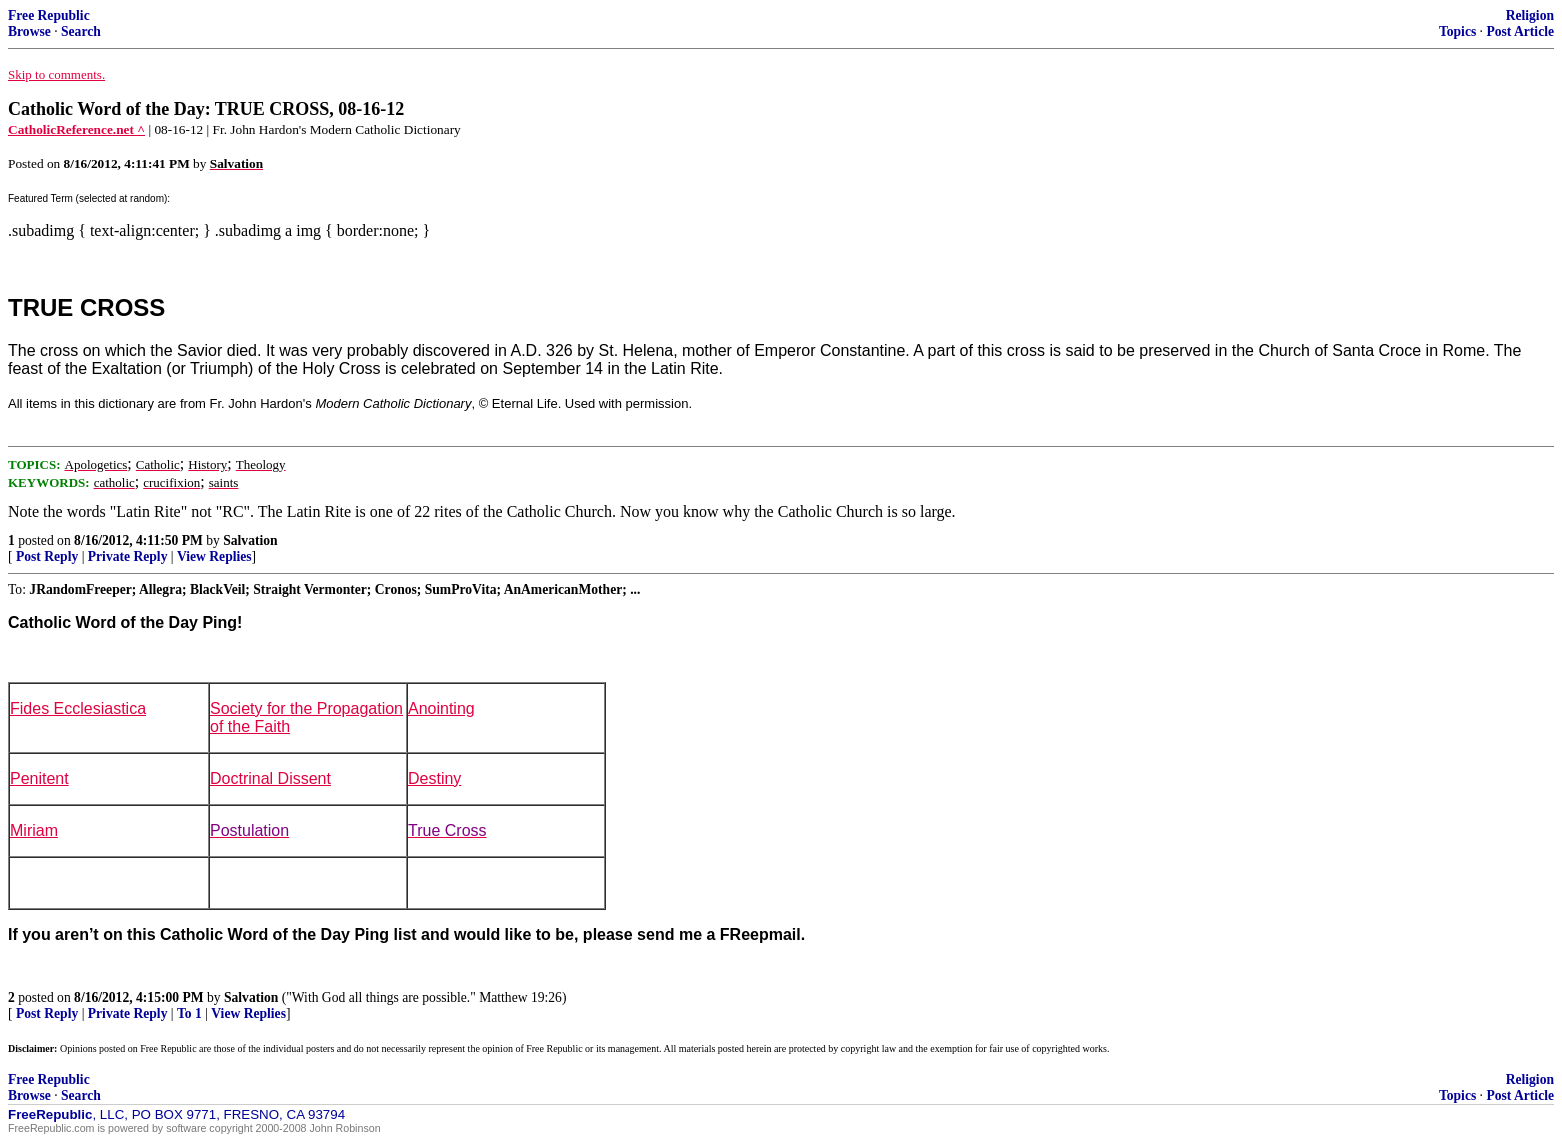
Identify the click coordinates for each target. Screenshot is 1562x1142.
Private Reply (128, 556)
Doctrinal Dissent (270, 778)
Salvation (250, 540)
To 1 (189, 1013)
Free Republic (49, 15)
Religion (1530, 15)
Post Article (1520, 31)
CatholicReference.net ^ (76, 129)
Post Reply (47, 556)
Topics (1457, 31)
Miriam (34, 830)
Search (81, 31)
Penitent (39, 778)
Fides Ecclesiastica (78, 708)
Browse (29, 31)
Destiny (434, 778)
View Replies (214, 556)
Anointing (441, 708)
